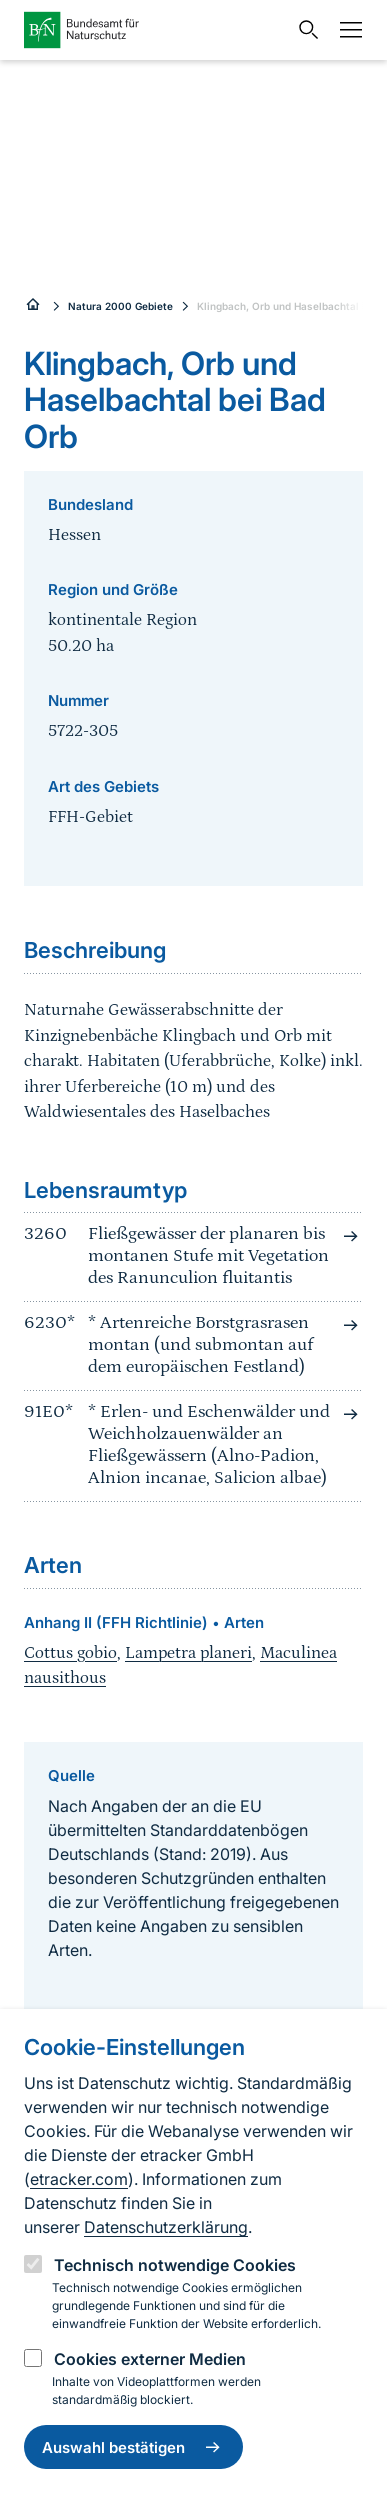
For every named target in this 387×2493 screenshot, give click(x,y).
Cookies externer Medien (150, 2359)
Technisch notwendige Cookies (175, 2265)
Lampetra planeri (188, 1653)
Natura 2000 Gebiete (120, 306)
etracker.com (79, 2179)
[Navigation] (346, 30)
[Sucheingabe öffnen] (304, 30)
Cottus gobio (70, 1653)
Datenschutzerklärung (166, 2227)
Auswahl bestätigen (133, 2447)
